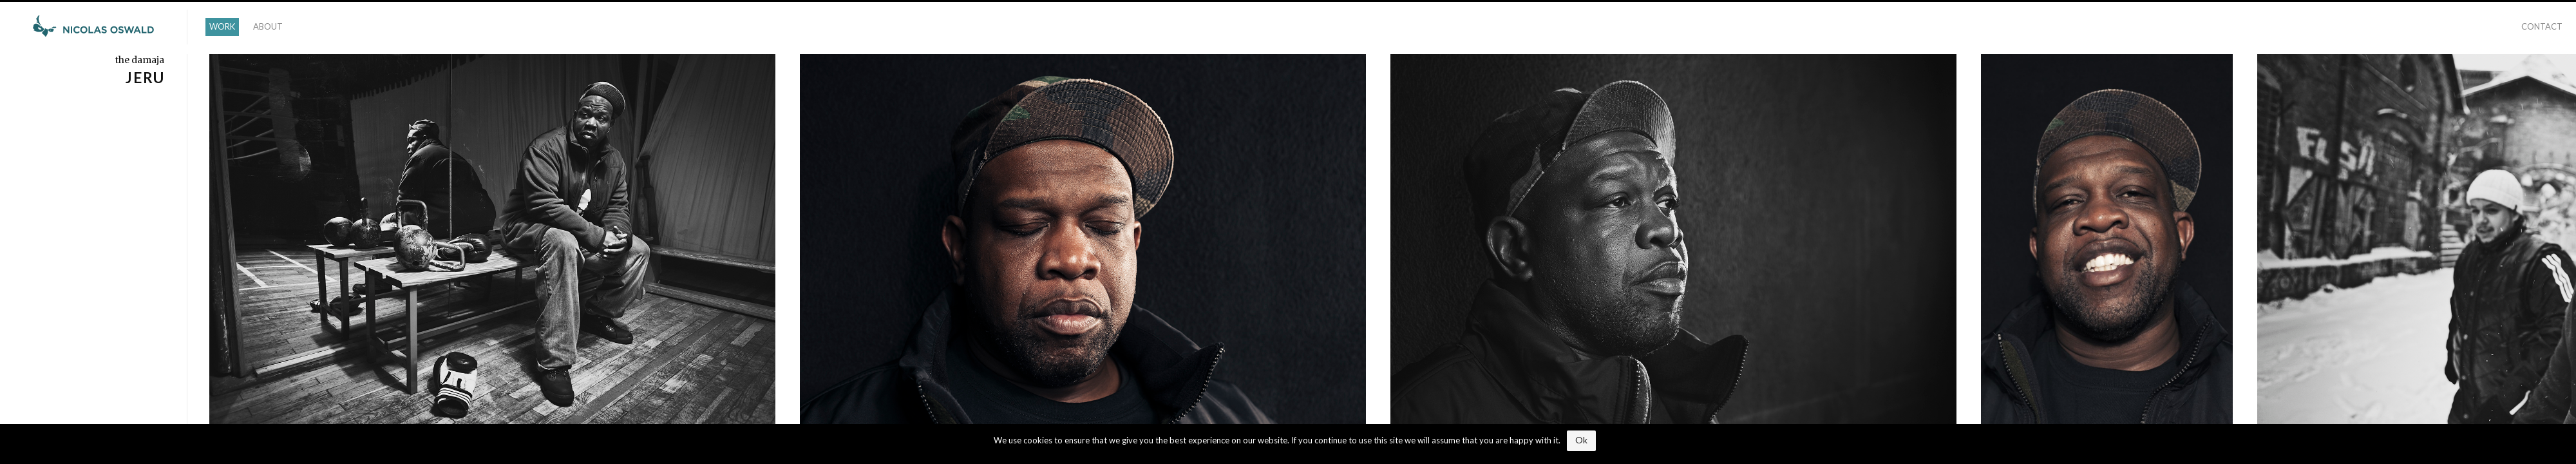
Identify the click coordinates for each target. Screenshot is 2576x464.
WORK (222, 26)
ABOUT (268, 26)
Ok (1581, 439)
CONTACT (2541, 26)
